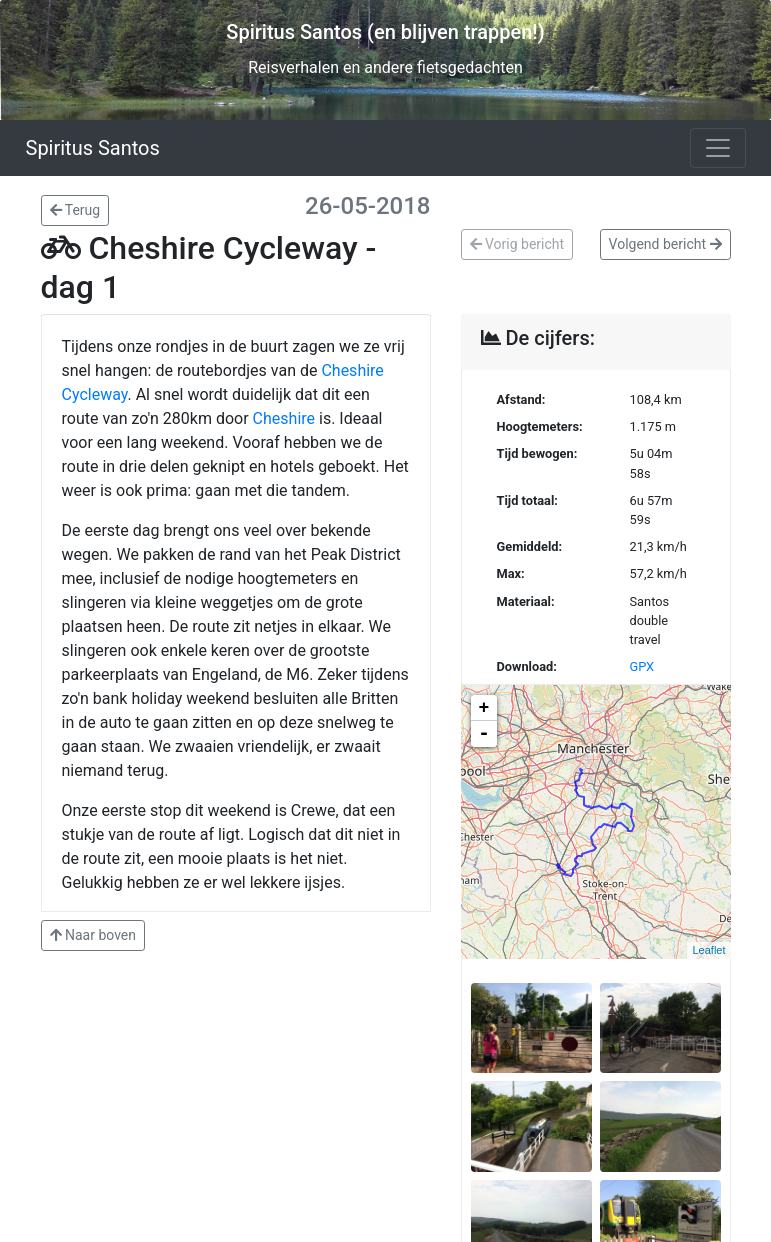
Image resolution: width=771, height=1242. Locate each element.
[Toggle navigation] (718, 148)
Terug (75, 210)
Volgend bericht (665, 244)
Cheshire (284, 418)
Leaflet (708, 950)
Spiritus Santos (93, 148)
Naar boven (93, 935)
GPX (642, 666)
